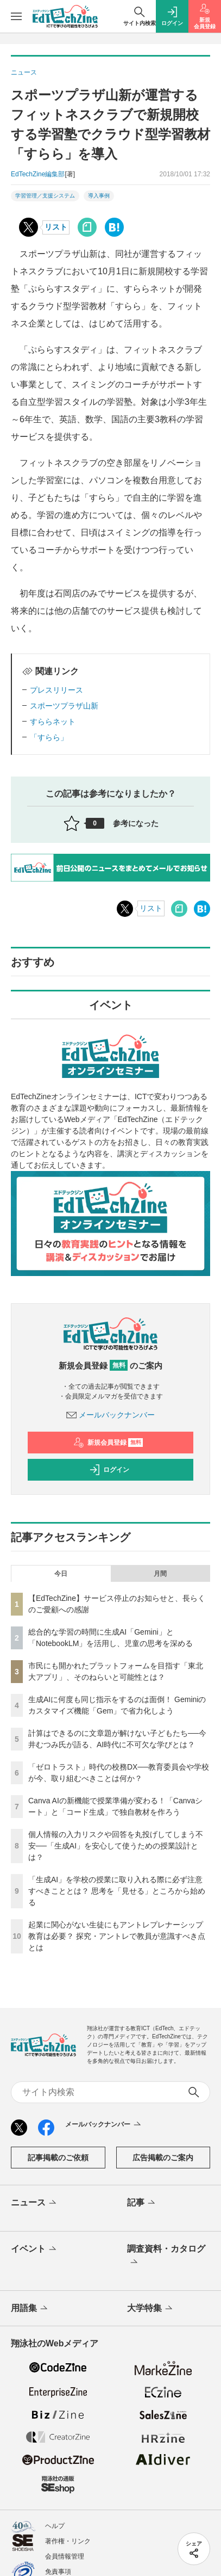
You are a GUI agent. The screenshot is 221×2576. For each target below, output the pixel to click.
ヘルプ (55, 2526)
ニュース (34, 2203)
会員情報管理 (64, 2556)
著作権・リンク (68, 2541)
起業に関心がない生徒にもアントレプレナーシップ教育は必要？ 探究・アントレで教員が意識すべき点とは (116, 1936)
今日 (60, 1573)
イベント (34, 2249)
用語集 (30, 2308)
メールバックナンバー (110, 1414)
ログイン (109, 1469)
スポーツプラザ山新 (64, 705)
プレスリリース (56, 690)
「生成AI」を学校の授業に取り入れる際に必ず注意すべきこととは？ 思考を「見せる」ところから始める (116, 1891)
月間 (160, 1573)
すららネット (52, 721)
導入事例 (99, 196)
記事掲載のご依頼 (58, 2157)
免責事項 (58, 2571)
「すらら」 (49, 737)
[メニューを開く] (16, 16)
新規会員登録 (108, 1442)
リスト (56, 227)
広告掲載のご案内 (162, 2157)
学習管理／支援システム (45, 196)
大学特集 (150, 2308)
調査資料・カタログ (166, 2256)
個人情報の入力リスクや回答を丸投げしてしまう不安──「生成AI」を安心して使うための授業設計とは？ (115, 1846)
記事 (142, 2203)
